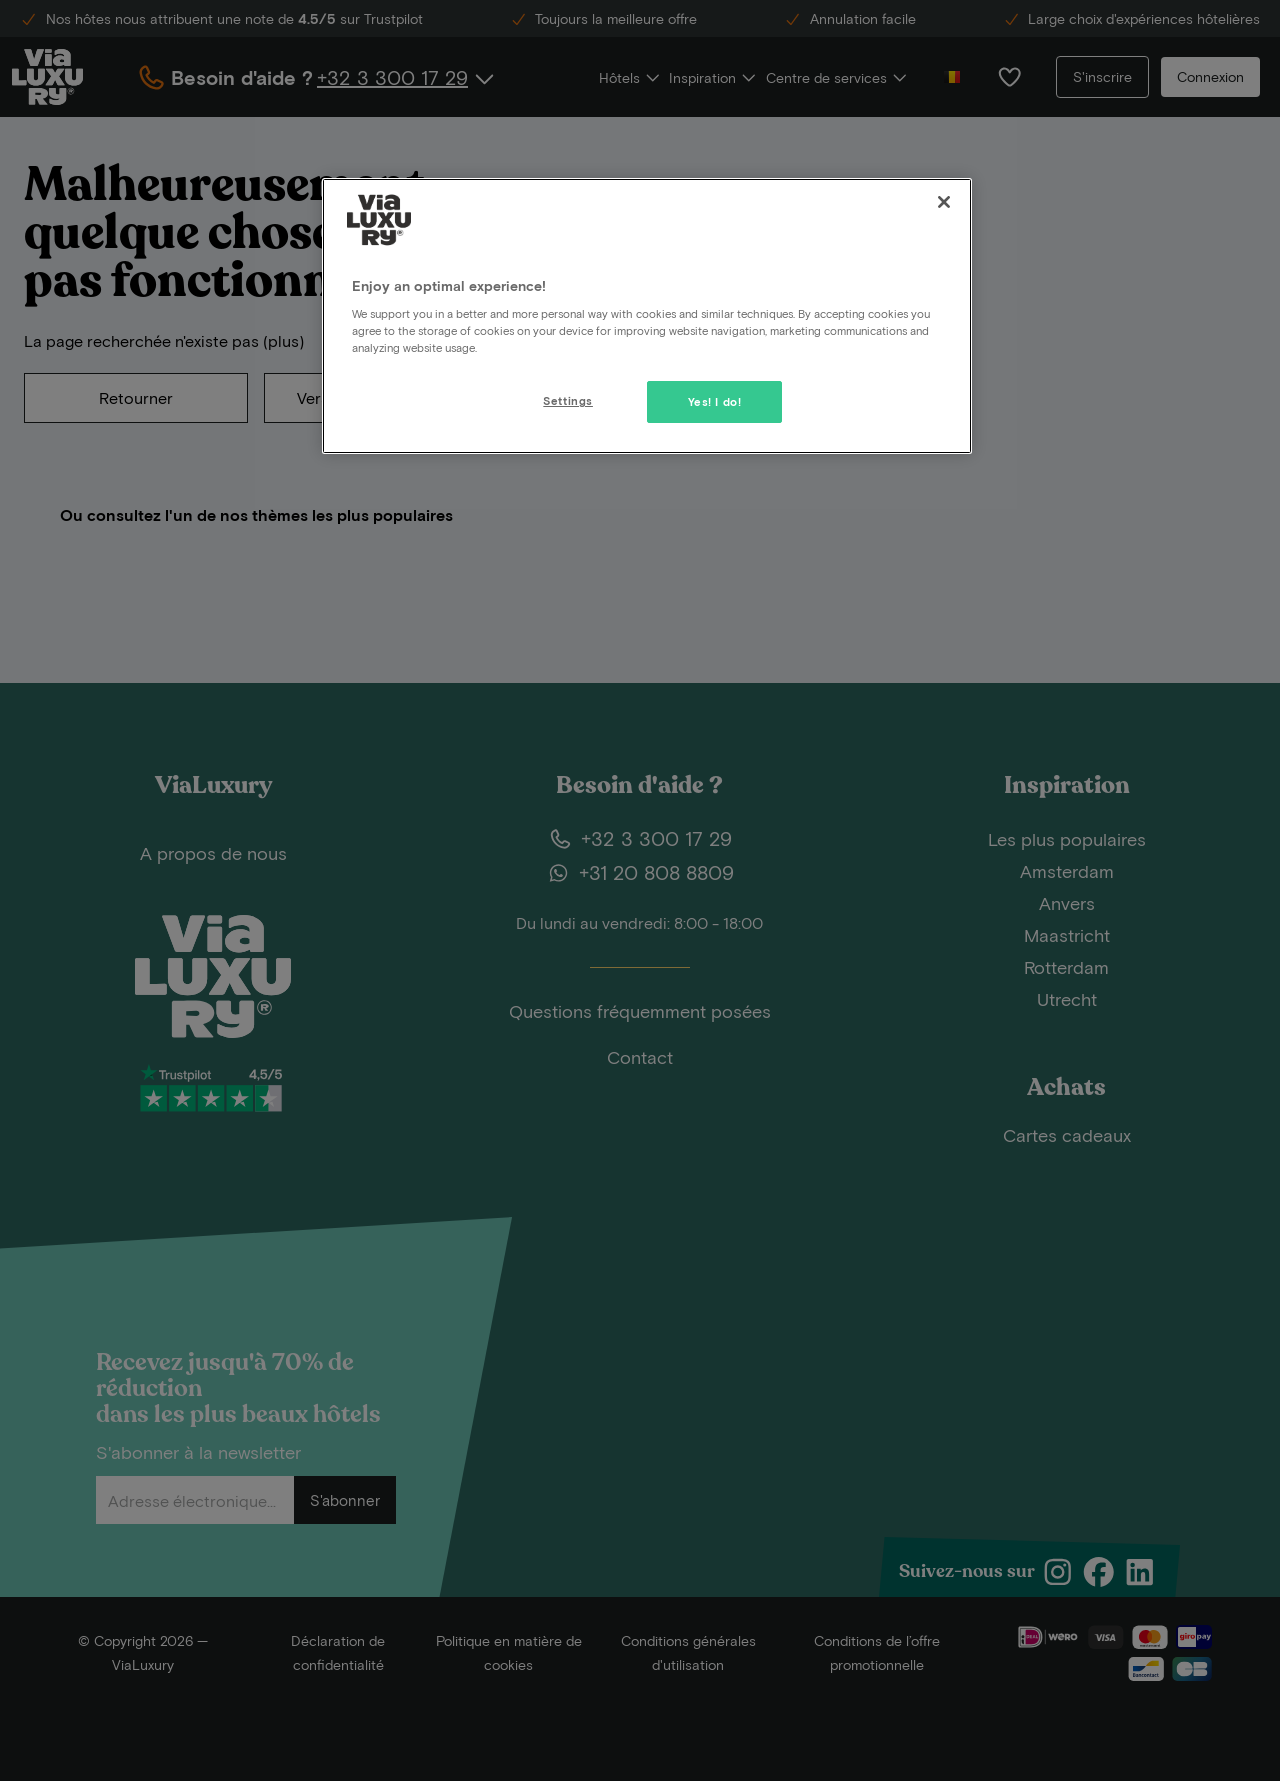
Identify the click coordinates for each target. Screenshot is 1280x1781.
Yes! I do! (715, 401)
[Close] (944, 202)
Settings (568, 400)
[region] (647, 316)
